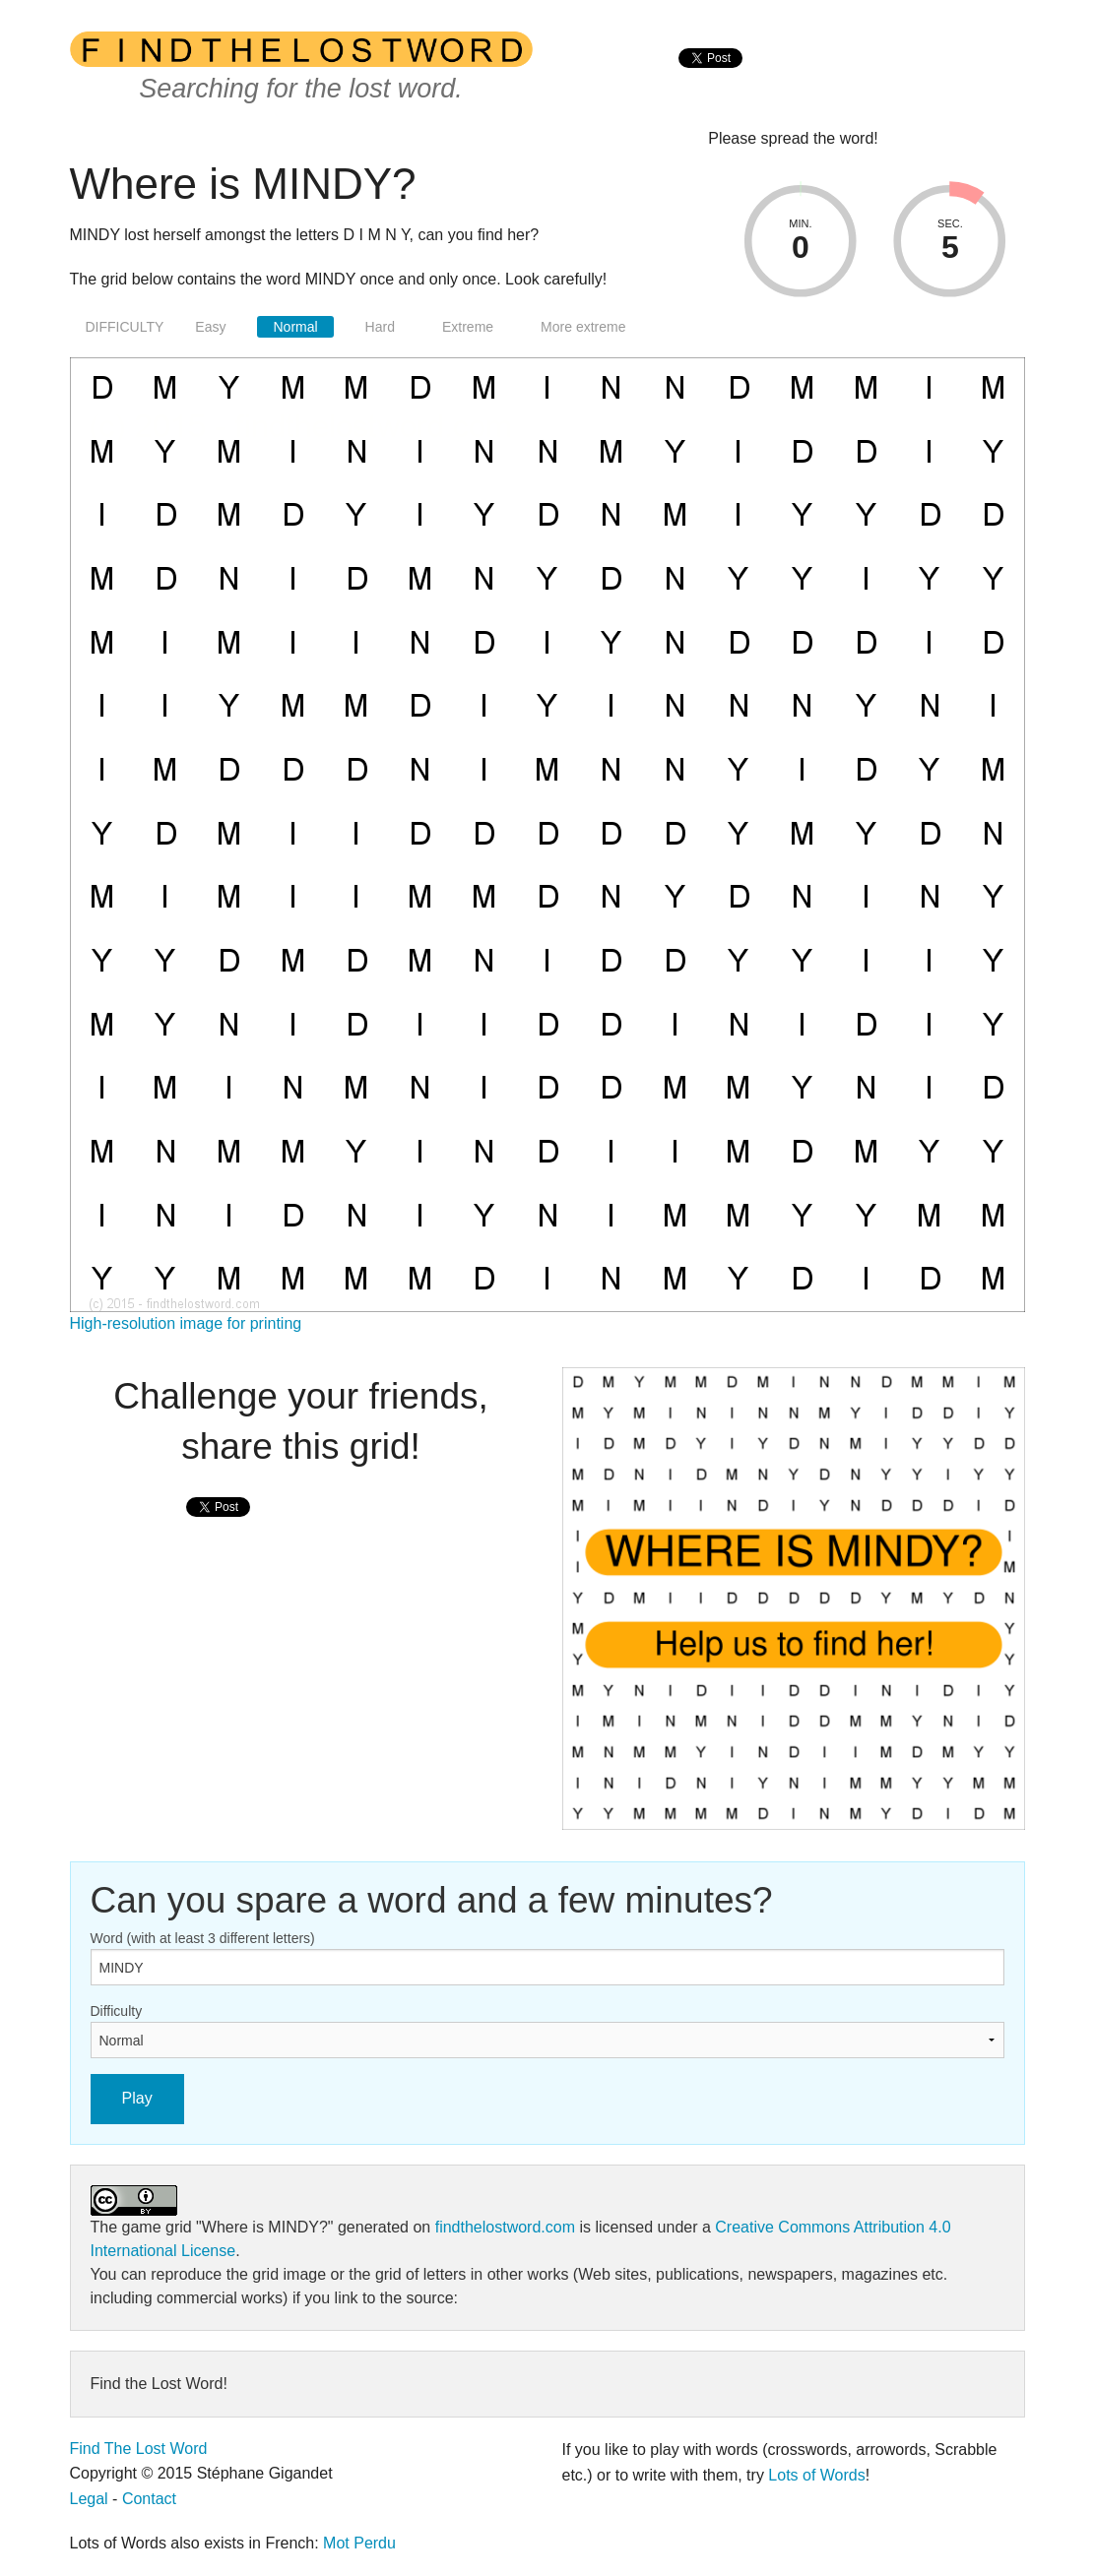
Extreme (467, 327)
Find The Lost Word (139, 2448)
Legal (89, 2498)
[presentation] (710, 79)
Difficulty (117, 2011)
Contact (149, 2498)
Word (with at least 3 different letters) (203, 1938)
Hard (380, 327)
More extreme (583, 327)
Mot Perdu (359, 2543)
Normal (295, 327)
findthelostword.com (505, 2227)
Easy (210, 327)
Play (137, 2098)
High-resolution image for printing (186, 1323)
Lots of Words (816, 2475)
